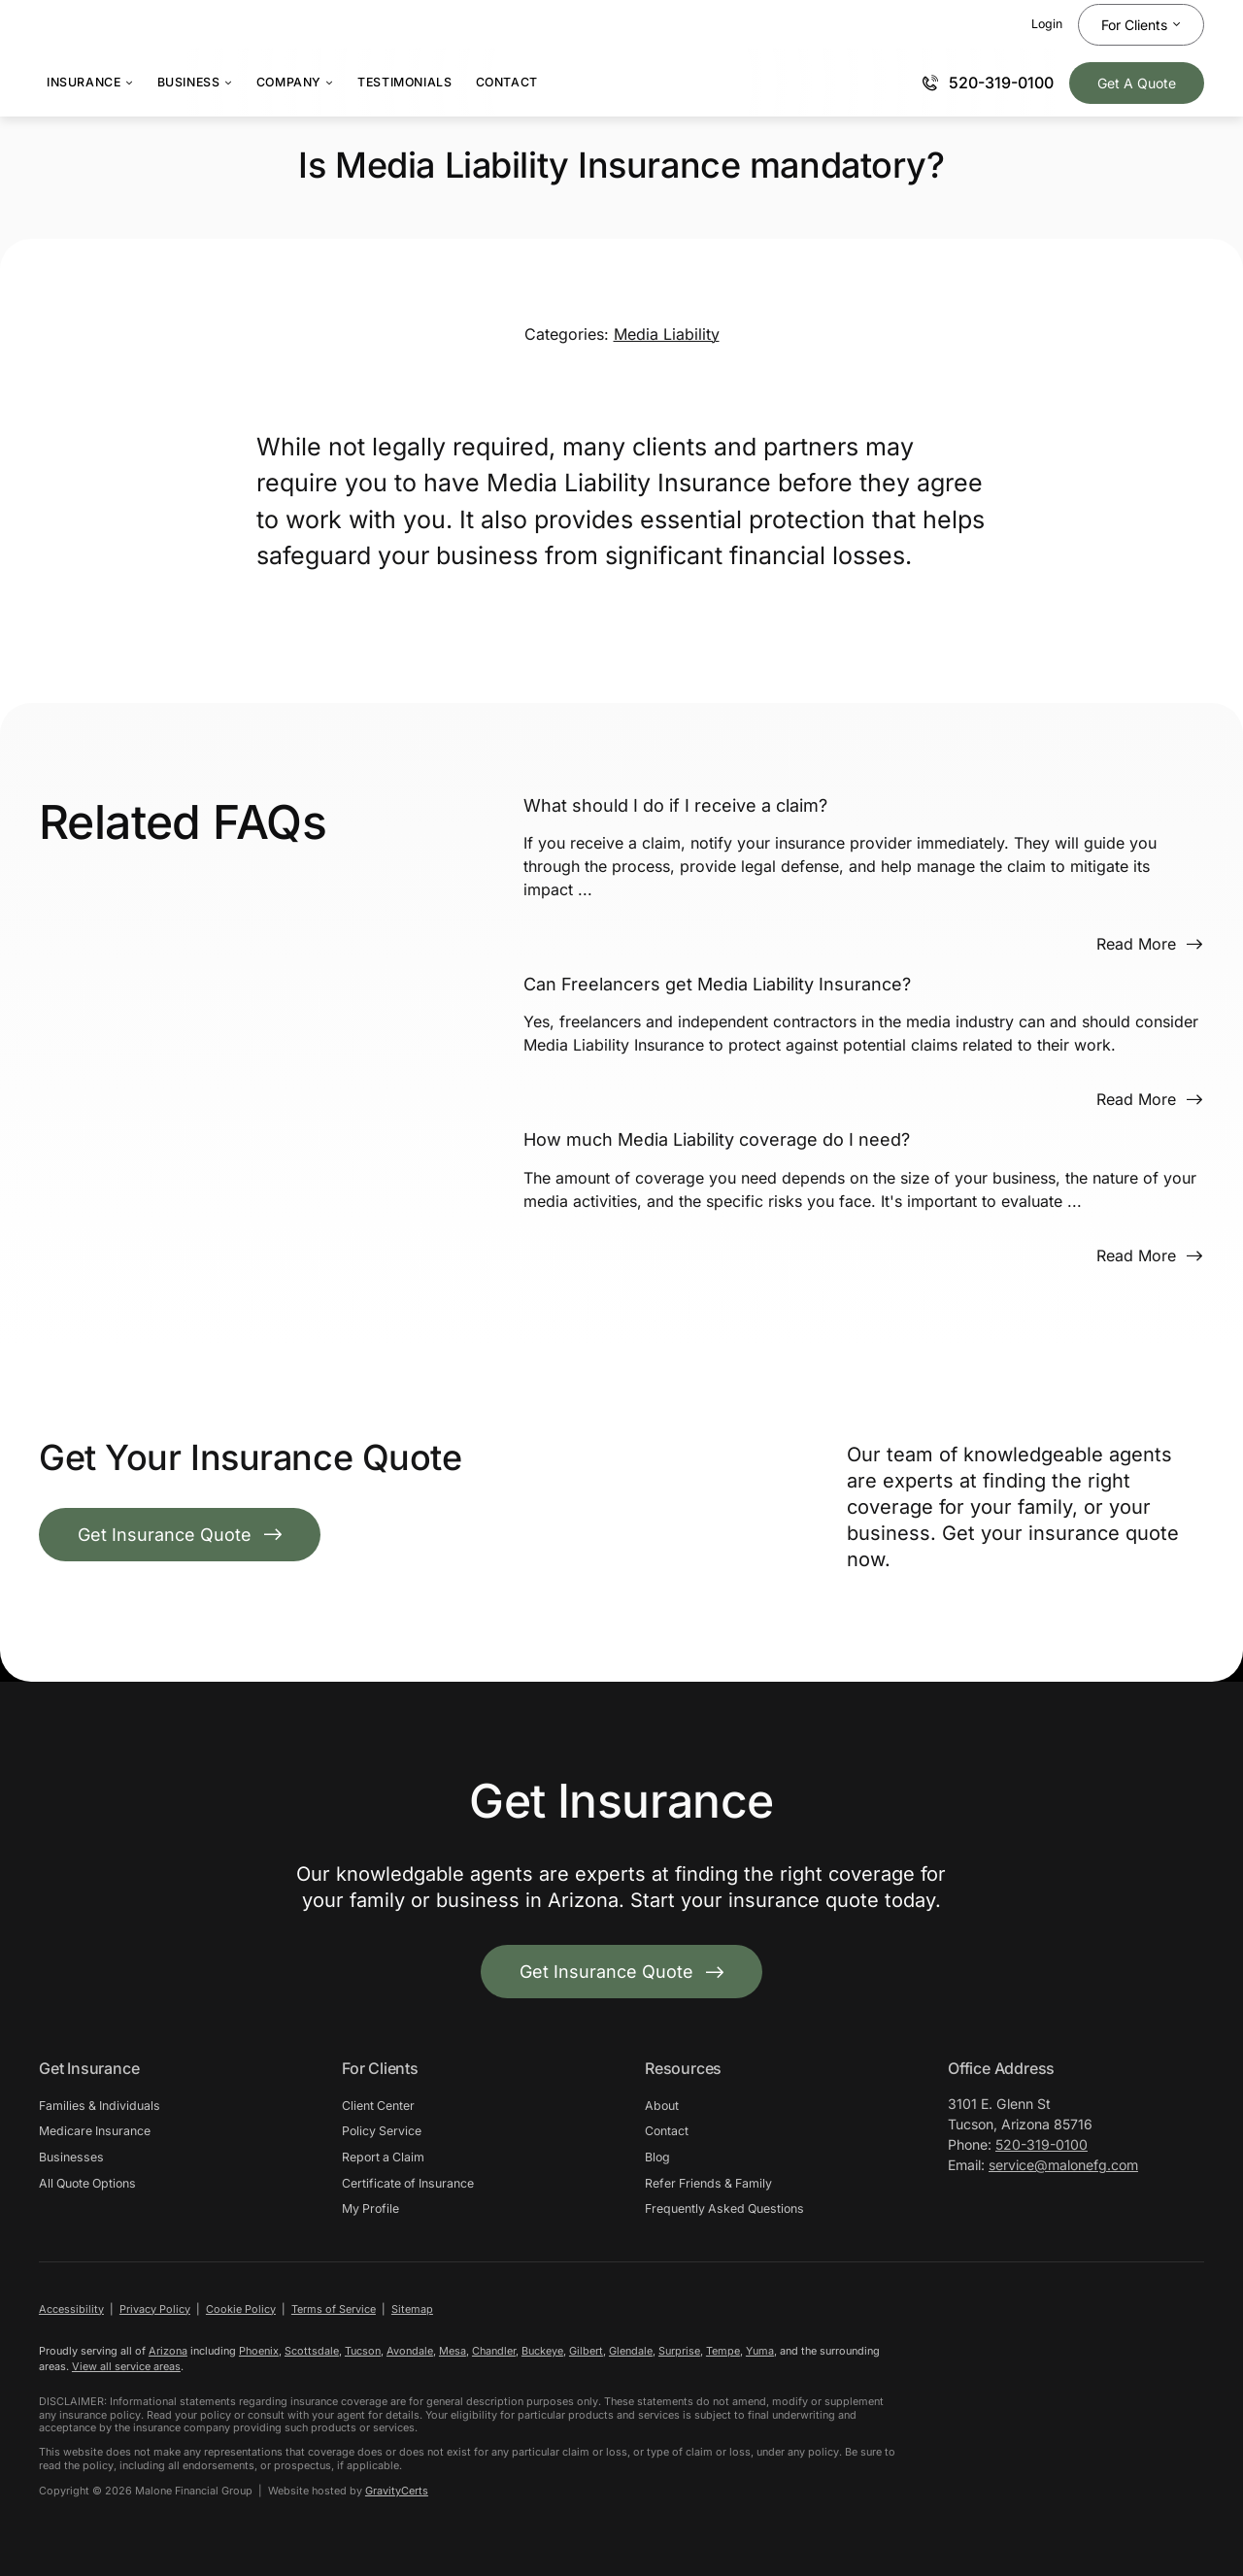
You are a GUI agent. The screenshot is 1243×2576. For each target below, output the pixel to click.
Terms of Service (333, 2309)
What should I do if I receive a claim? (675, 805)
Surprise (679, 2351)
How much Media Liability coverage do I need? (716, 1139)
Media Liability (667, 334)
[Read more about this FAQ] (1149, 943)
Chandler (494, 2351)
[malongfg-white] (1045, 2365)
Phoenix (259, 2351)
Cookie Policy (241, 2309)
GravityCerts (396, 2490)
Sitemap (412, 2309)
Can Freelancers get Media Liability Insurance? (717, 984)
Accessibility (71, 2309)
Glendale (631, 2351)
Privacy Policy (154, 2309)
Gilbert (586, 2351)
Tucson (363, 2351)
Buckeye (542, 2351)
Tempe (723, 2351)
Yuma (760, 2351)
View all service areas (126, 2366)
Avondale (409, 2351)
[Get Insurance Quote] (1136, 83)
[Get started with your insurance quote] (621, 1971)
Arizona (168, 2351)
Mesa (452, 2351)
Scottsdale (312, 2351)
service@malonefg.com (1063, 2165)
